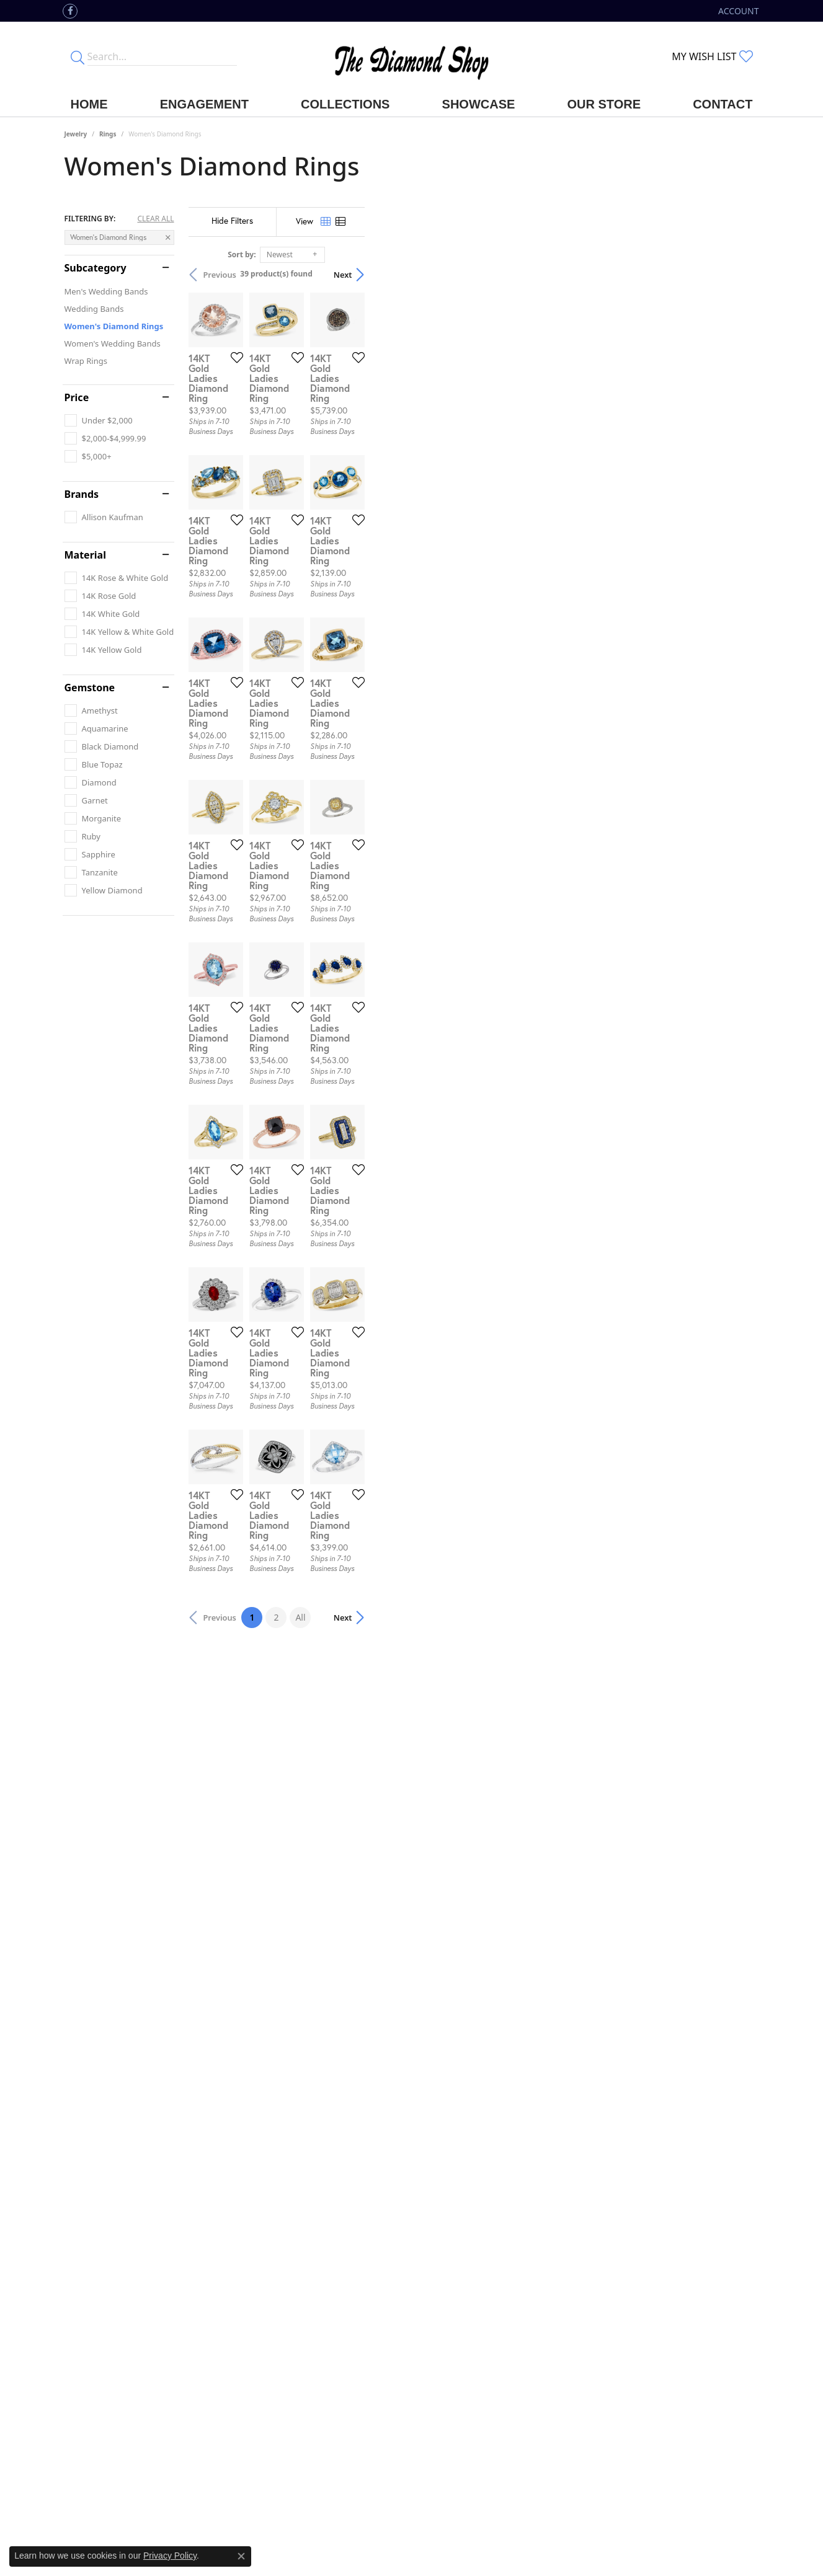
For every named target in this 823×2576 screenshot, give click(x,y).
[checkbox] (99, 420)
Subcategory (96, 268)
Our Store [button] (604, 104)
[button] (737, 11)
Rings (107, 134)
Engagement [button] (204, 104)
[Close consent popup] (241, 2556)
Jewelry (76, 134)
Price (77, 397)
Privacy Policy (170, 2556)
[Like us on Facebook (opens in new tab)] (70, 11)
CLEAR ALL (155, 219)
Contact (722, 104)
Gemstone (90, 688)
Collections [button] (345, 104)
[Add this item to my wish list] (365, 488)
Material (85, 555)
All (497, 2272)
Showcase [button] (478, 104)
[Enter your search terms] (162, 56)
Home (89, 104)
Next (737, 274)
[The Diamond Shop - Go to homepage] (411, 57)
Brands (82, 494)
